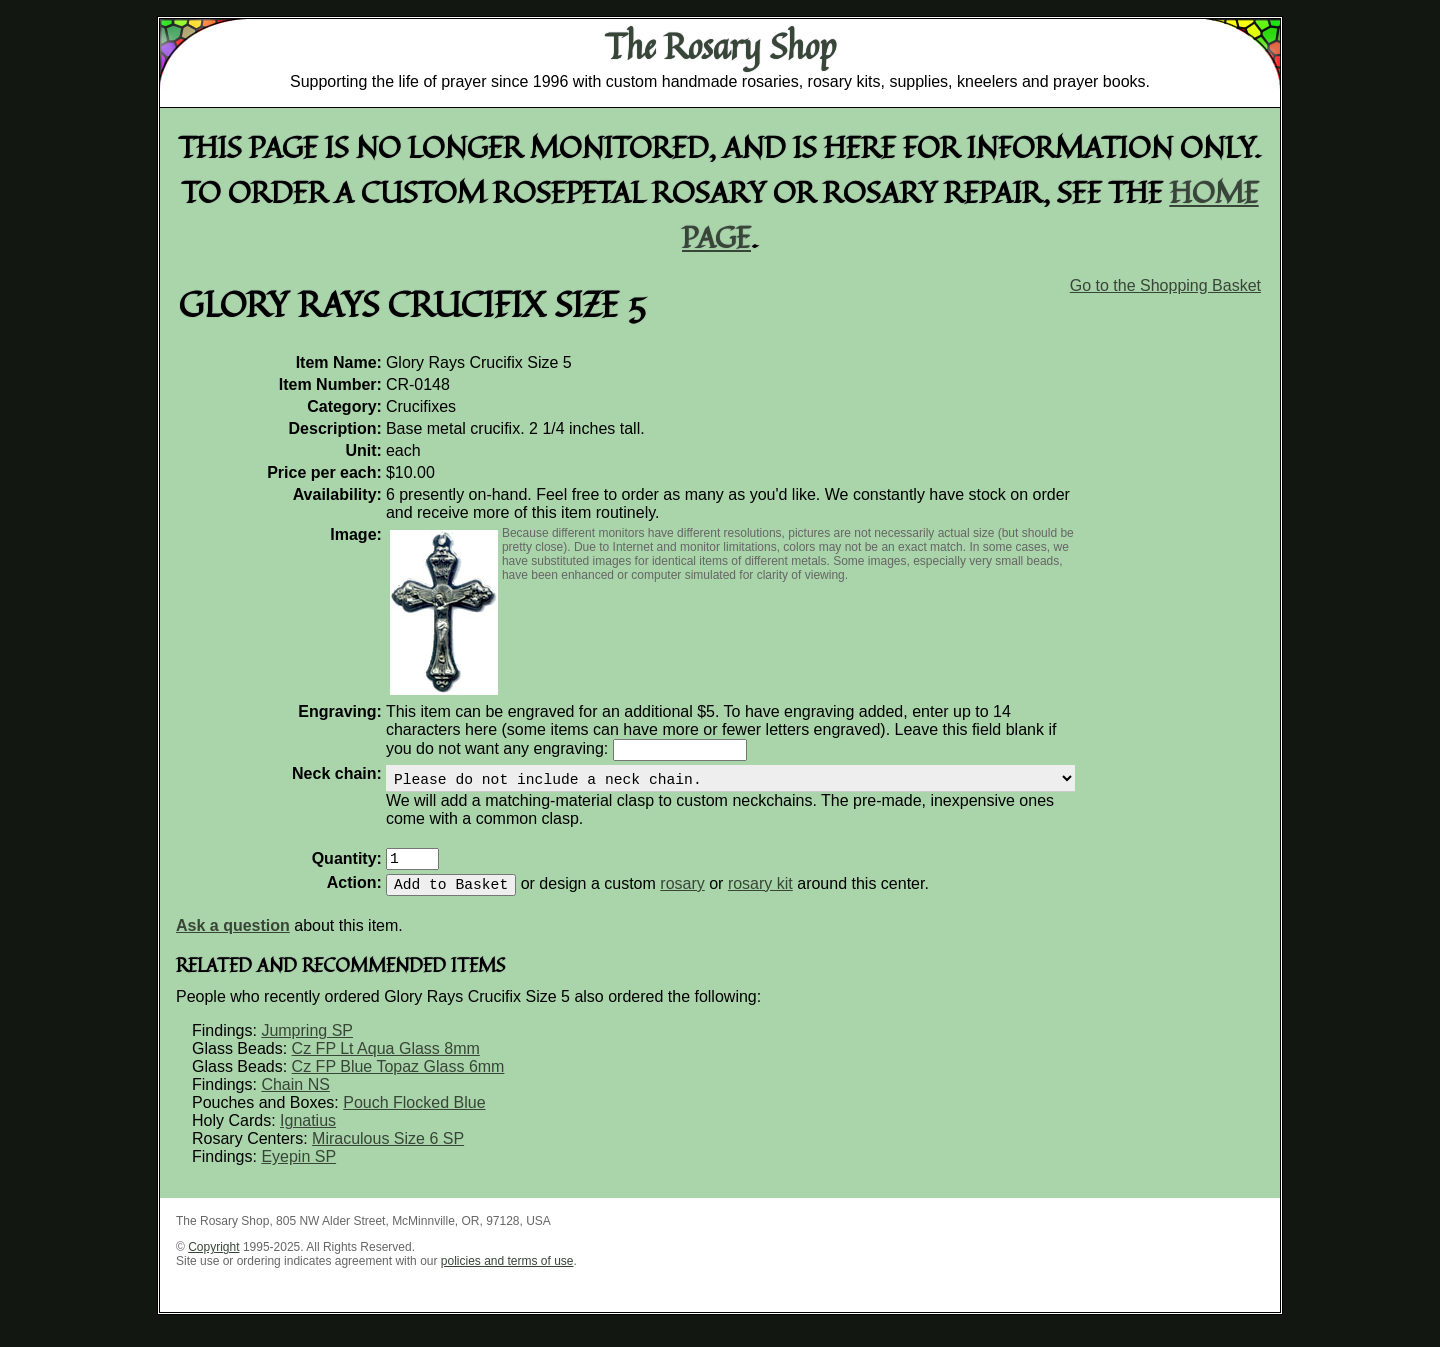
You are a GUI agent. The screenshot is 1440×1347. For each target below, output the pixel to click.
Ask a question (233, 941)
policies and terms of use (507, 1277)
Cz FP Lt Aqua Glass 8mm (386, 1064)
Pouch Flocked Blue (414, 1118)
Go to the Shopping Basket (1165, 285)
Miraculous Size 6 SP (388, 1154)
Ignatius (308, 1136)
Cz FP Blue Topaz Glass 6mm (398, 1082)
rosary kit (760, 899)
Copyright (213, 1263)
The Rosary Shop (720, 46)
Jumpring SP (307, 1046)
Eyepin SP (298, 1172)
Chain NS (295, 1100)
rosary (682, 899)
